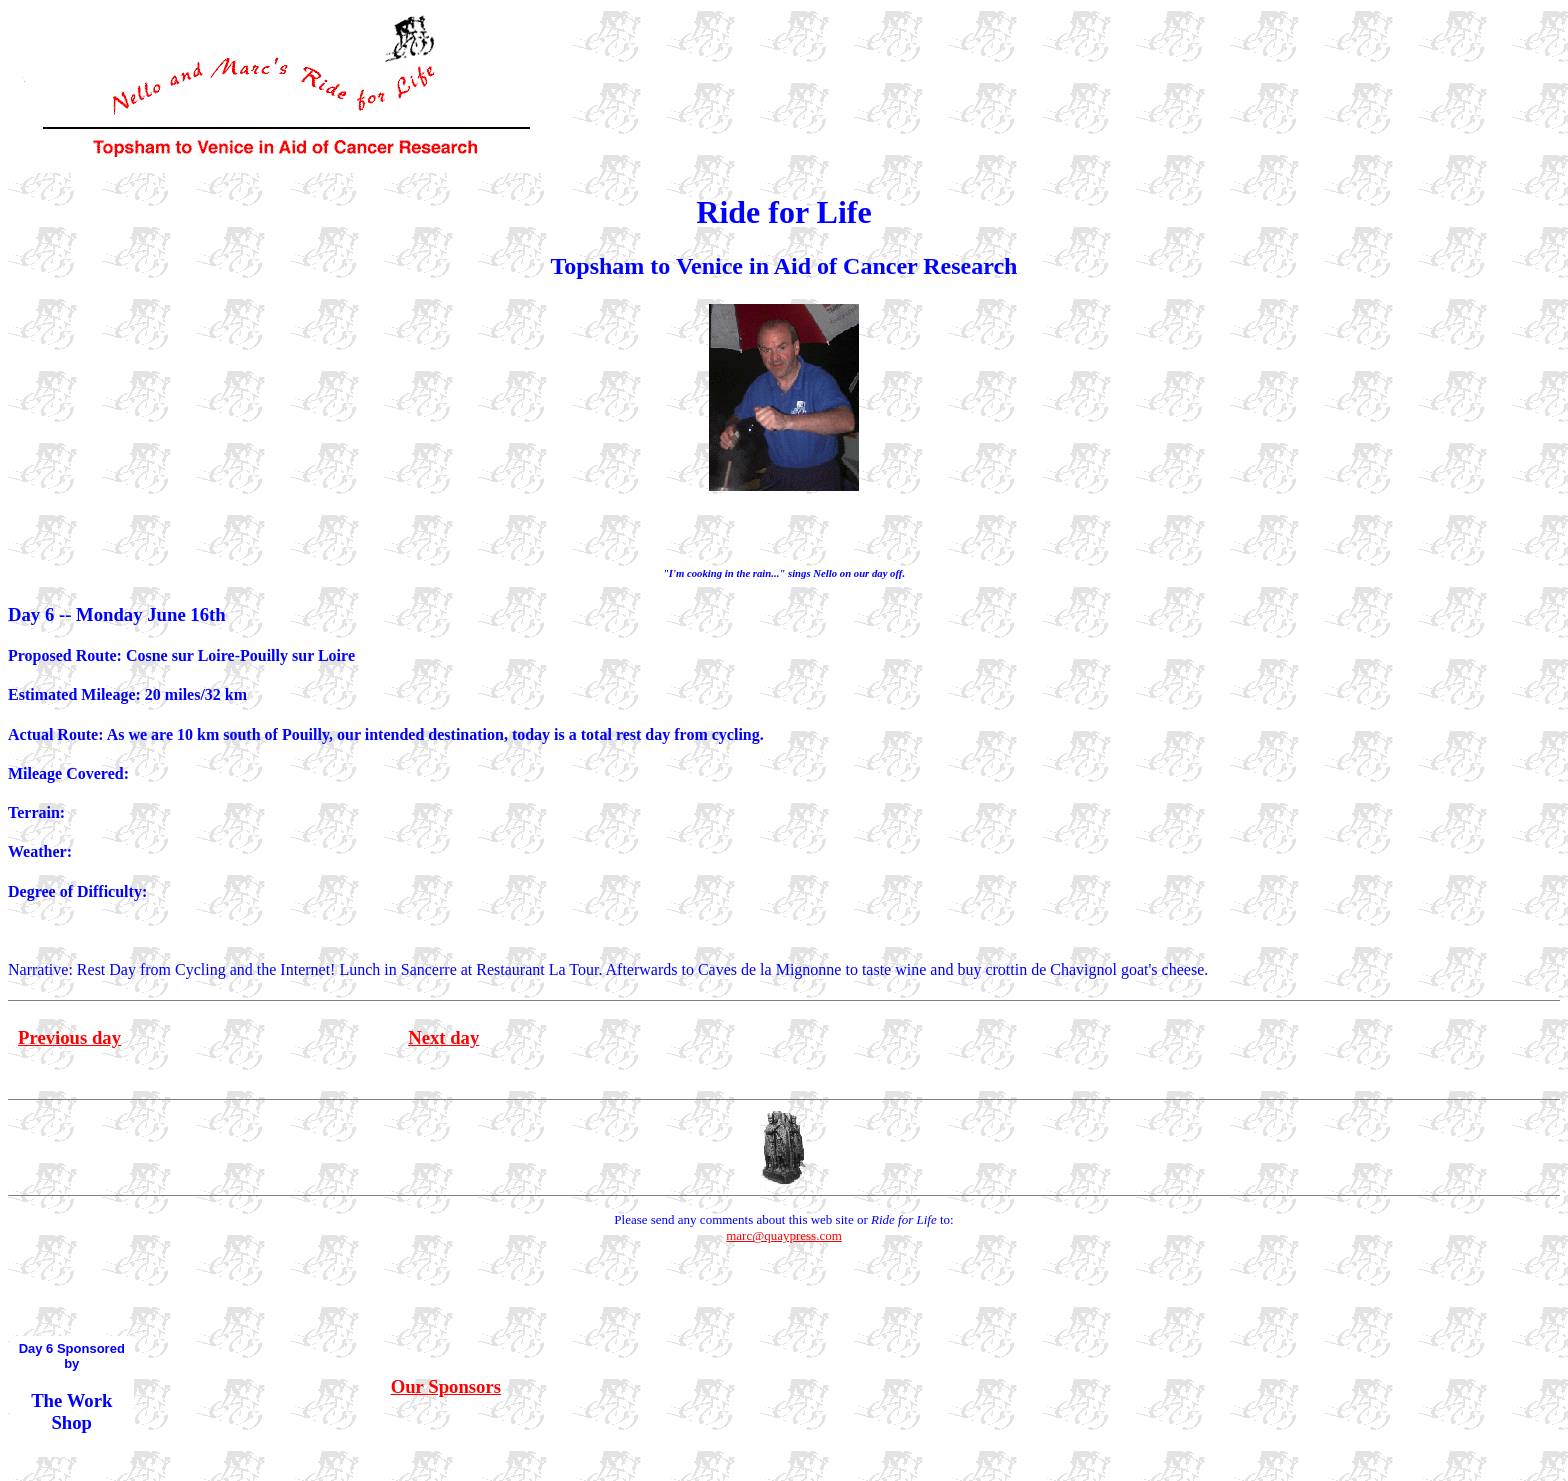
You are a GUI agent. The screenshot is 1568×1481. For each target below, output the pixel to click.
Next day (443, 1037)
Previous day (69, 1037)
